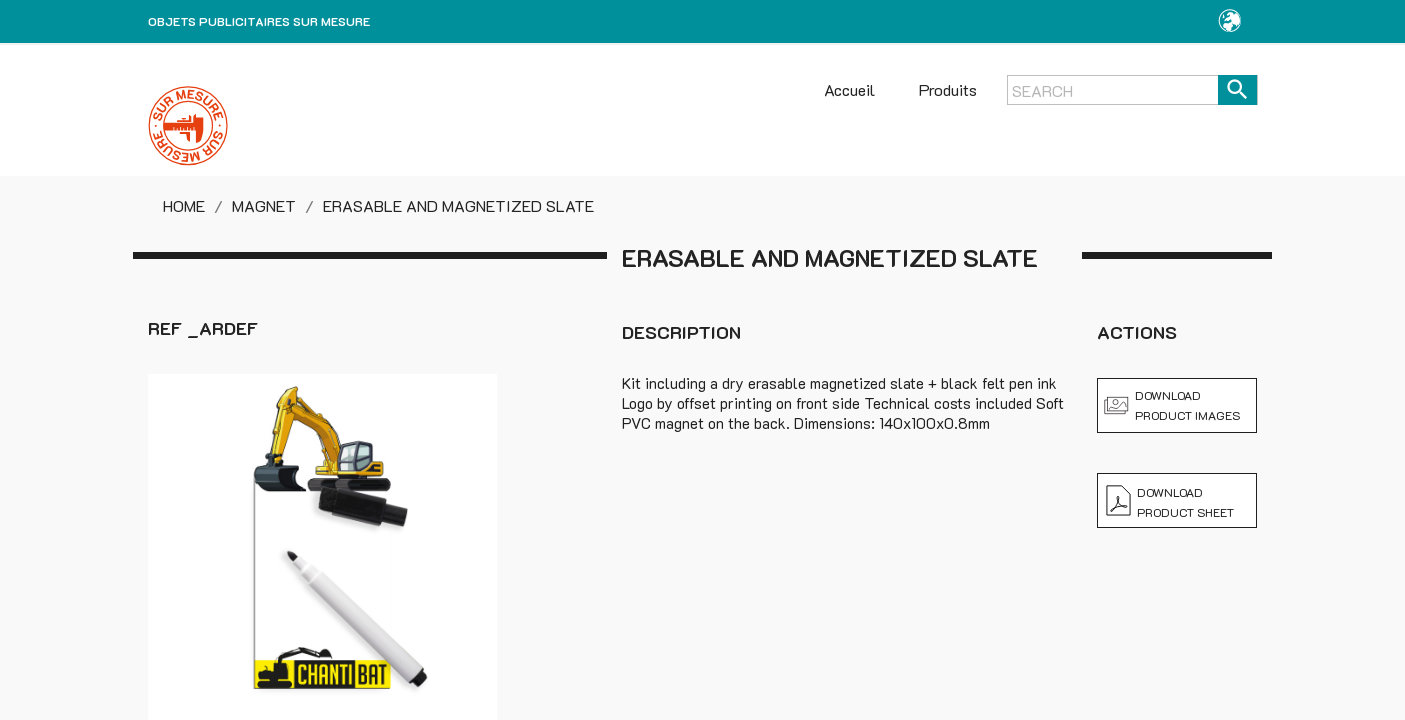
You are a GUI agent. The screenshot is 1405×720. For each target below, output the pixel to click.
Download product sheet (1170, 501)
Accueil (849, 89)
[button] (1229, 22)
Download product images (1172, 405)
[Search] (1132, 90)
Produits (948, 89)
